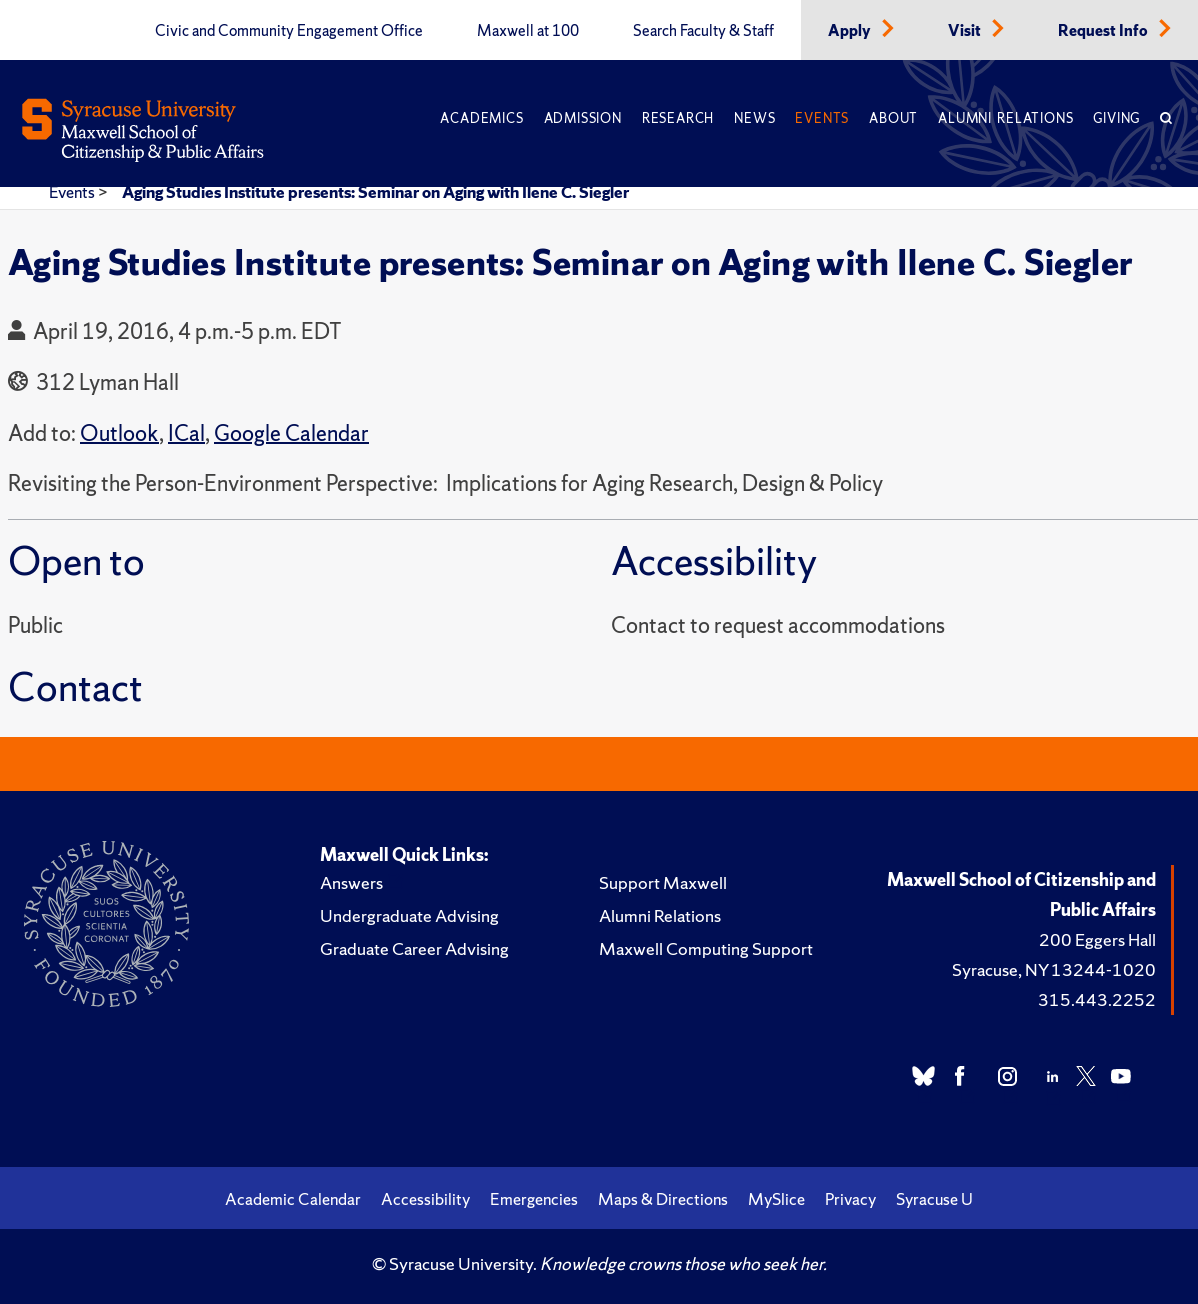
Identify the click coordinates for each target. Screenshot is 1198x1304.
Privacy (850, 1199)
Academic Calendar (293, 1199)
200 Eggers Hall (1097, 939)
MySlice (776, 1199)
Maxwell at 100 (528, 31)
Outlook (119, 433)
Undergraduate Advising (409, 915)
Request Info (1104, 31)
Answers (351, 882)
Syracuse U (934, 1199)
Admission (583, 118)
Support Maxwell (663, 882)
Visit (966, 31)
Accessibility (425, 1199)
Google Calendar (291, 433)
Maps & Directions (663, 1199)
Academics (481, 118)
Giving (1116, 118)
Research (678, 118)
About (893, 118)
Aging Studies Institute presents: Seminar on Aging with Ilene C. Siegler (375, 192)
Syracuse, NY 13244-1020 (1054, 969)
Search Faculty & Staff (703, 31)
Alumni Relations (1005, 118)
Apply (851, 31)
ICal (186, 433)
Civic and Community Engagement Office (289, 31)
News (754, 118)
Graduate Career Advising (414, 948)
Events (822, 118)
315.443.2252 (1097, 999)
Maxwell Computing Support (706, 948)
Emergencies (534, 1199)
